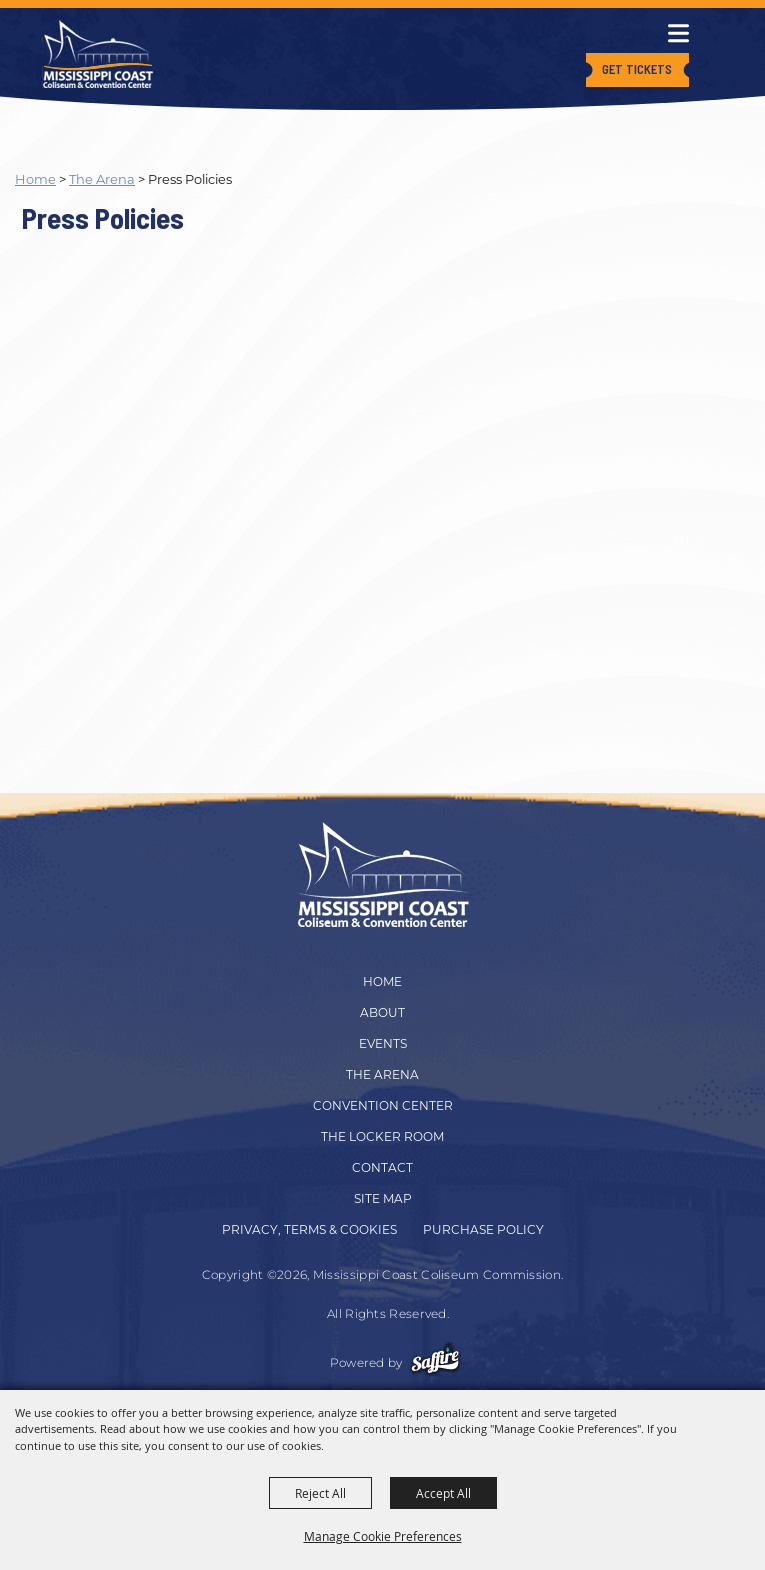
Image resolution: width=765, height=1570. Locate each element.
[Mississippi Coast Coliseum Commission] (98, 54)
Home (35, 179)
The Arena (102, 179)
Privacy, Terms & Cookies (309, 1229)
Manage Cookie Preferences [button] (383, 1536)
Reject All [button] (320, 1493)
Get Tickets (637, 69)
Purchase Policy (483, 1229)
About (382, 1012)
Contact (382, 1167)
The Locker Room (382, 1136)
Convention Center (383, 1105)
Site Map (383, 1198)
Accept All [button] (443, 1493)
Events (383, 1043)
